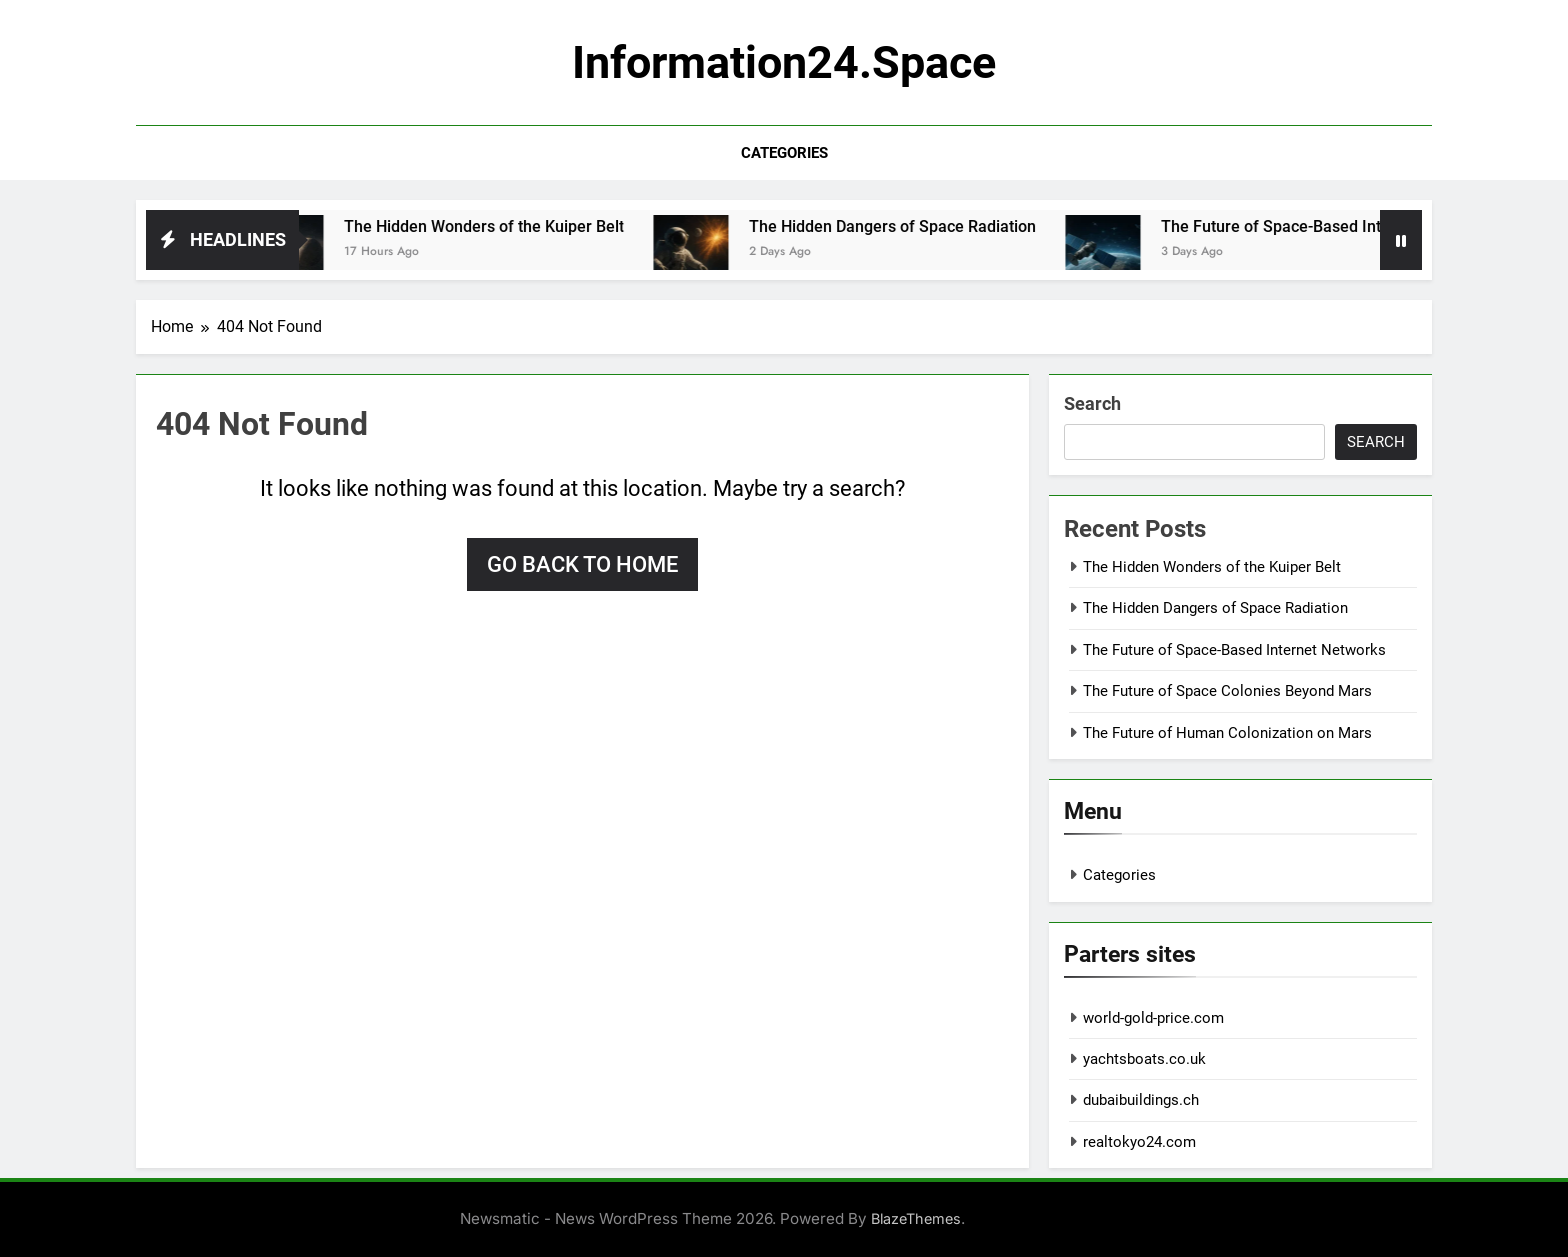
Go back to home (582, 564)
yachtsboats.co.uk (1144, 1059)
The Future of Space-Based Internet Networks (1342, 226)
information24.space (784, 62)
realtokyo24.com (1139, 1142)
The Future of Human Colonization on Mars (1227, 733)
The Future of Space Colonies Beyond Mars (1227, 691)
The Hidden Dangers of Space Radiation (908, 226)
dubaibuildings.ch (1141, 1100)
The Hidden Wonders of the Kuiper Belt (500, 226)
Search (1092, 403)
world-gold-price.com (1153, 1018)
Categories (784, 153)
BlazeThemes (916, 1218)
